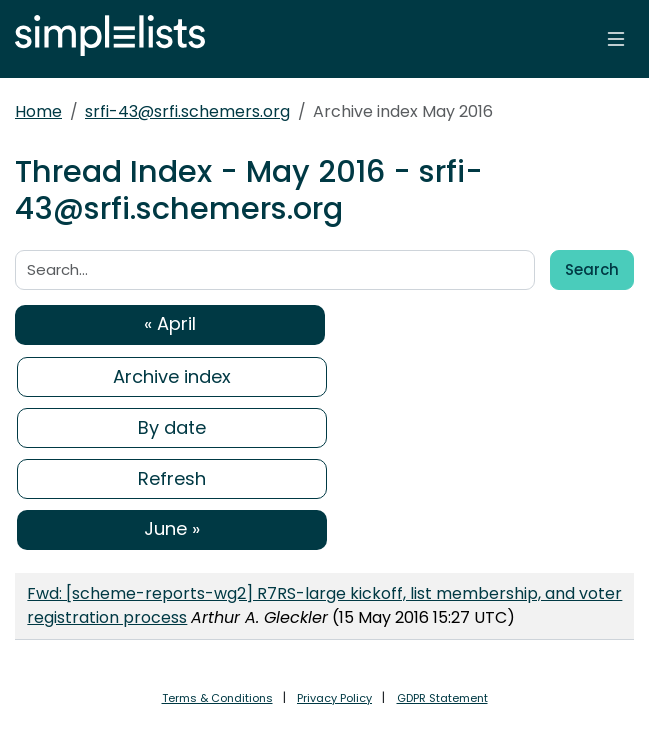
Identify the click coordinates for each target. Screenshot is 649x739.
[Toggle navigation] (616, 39)
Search (592, 269)
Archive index (172, 376)
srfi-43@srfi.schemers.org (187, 111)
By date (172, 427)
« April (170, 323)
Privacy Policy (334, 698)
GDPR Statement (442, 698)
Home (38, 111)
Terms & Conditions (217, 698)
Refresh (172, 478)
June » (172, 528)
